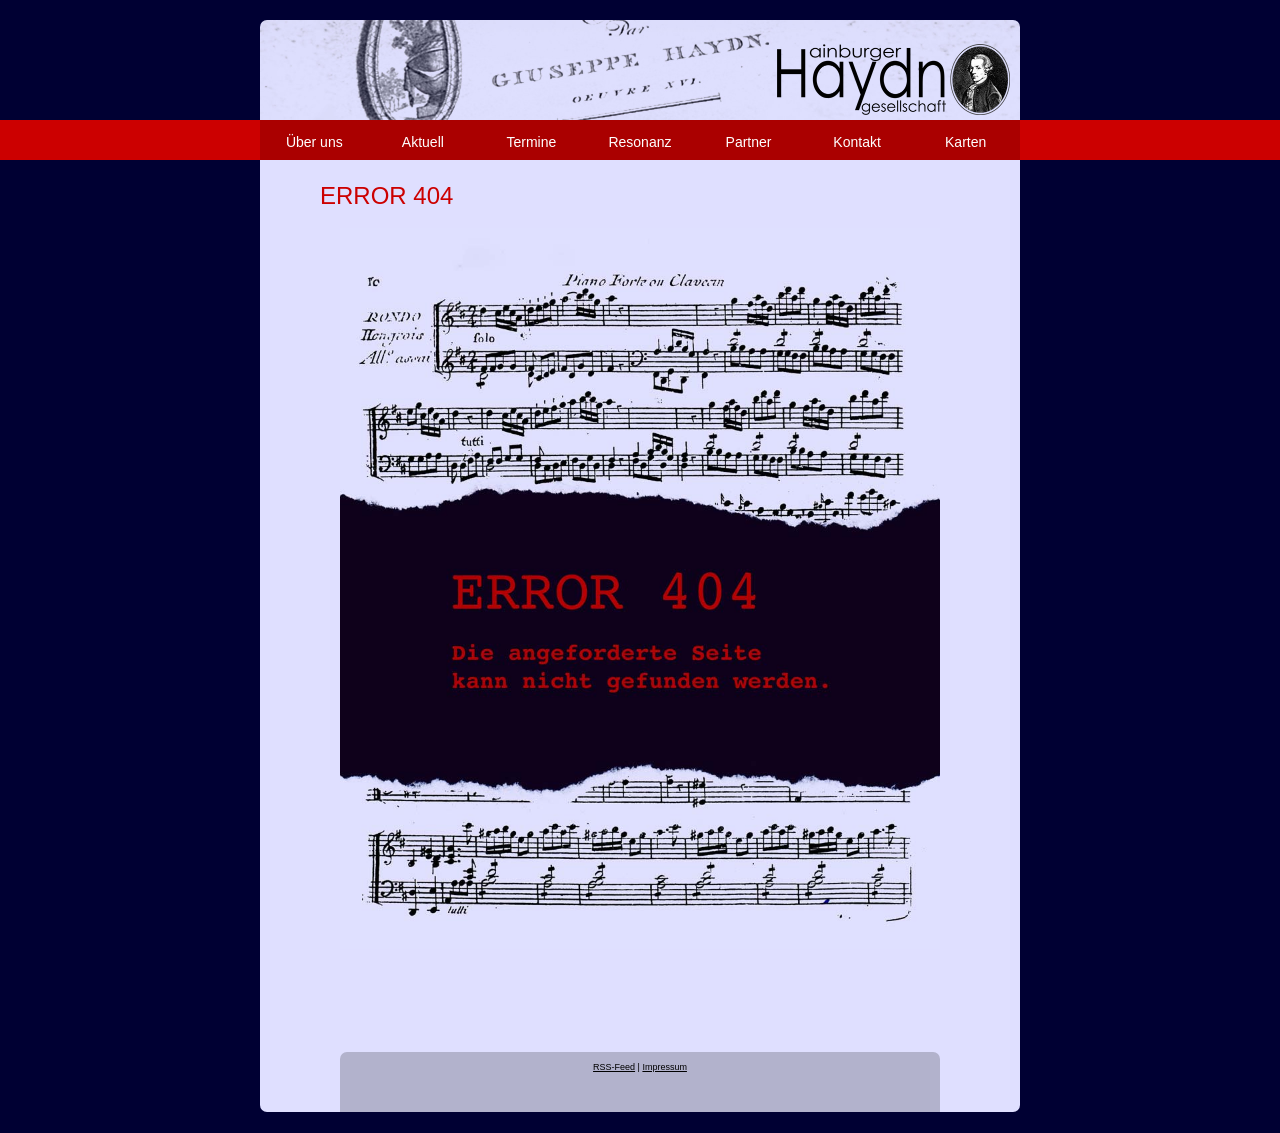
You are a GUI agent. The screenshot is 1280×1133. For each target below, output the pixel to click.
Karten (965, 142)
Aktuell (423, 142)
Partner (749, 142)
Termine (532, 142)
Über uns (314, 142)
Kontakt (856, 142)
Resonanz (639, 142)
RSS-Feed (614, 1067)
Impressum (664, 1067)
